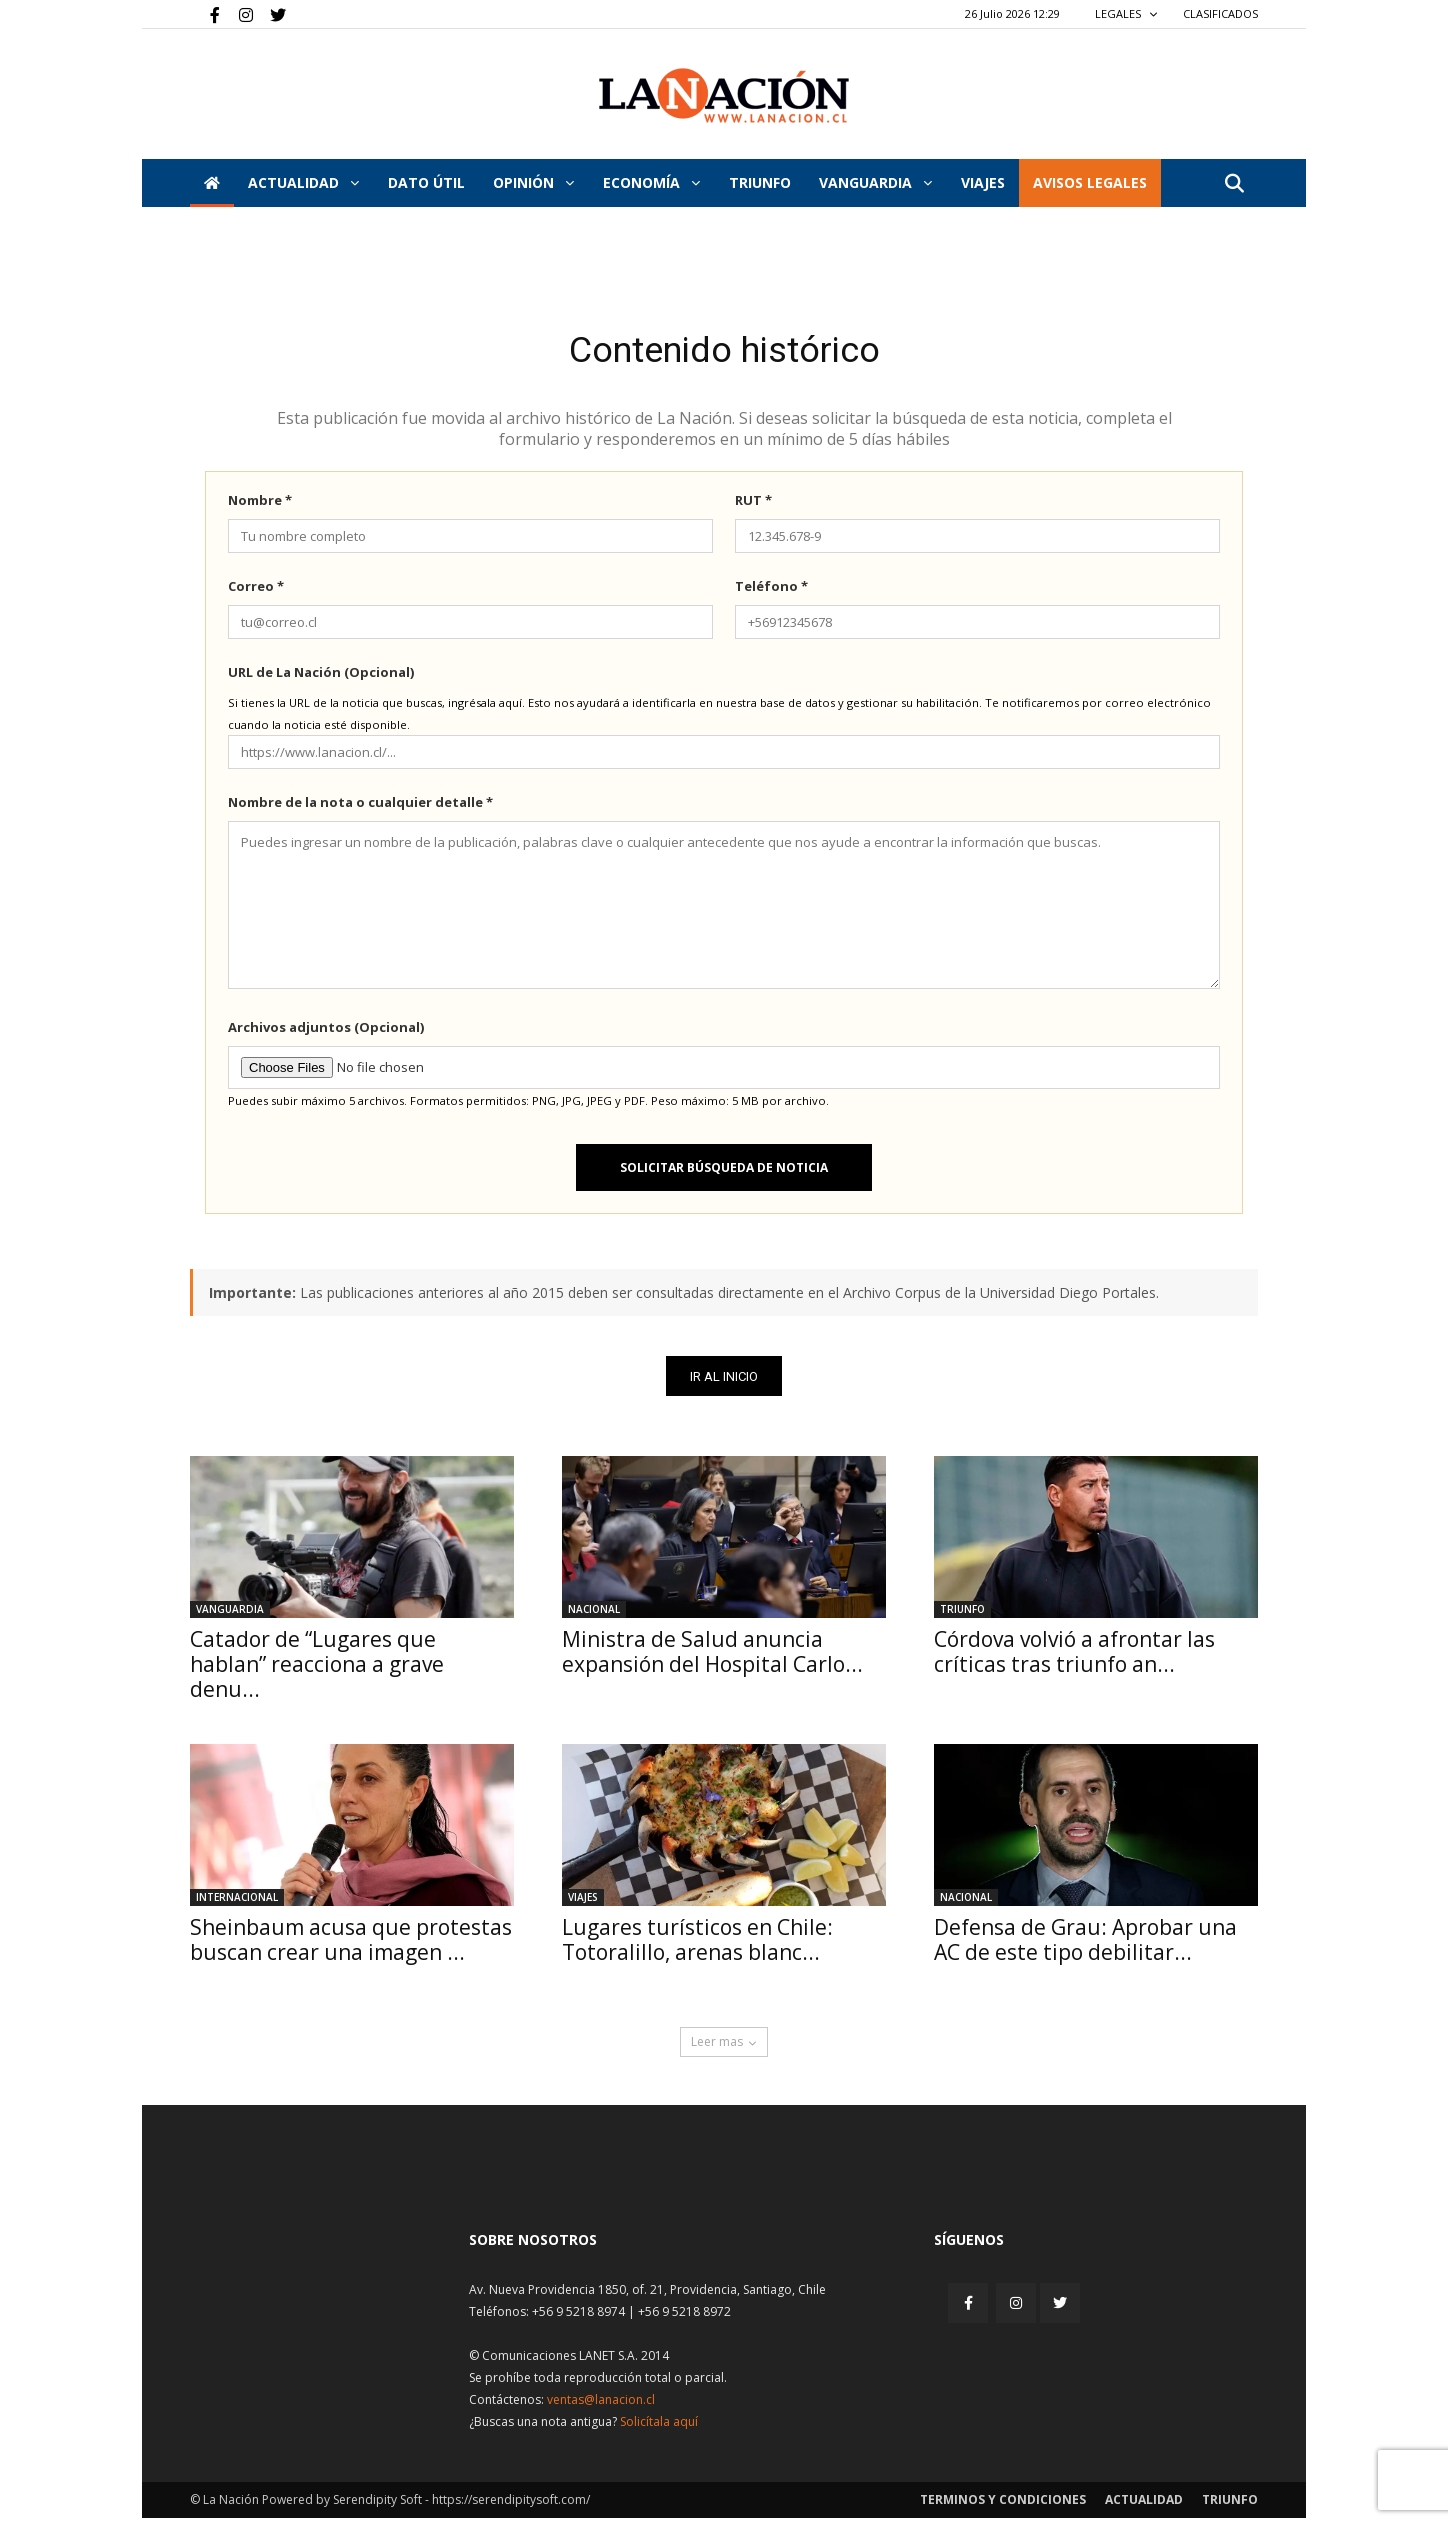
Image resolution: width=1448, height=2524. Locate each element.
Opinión (533, 182)
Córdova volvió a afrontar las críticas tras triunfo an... (1074, 1657)
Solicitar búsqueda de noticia (724, 1172)
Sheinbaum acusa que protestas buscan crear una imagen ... (351, 1945)
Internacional (237, 1903)
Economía (651, 182)
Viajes (583, 1903)
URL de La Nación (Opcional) (321, 677)
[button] (1234, 184)
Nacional (594, 1615)
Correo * (256, 591)
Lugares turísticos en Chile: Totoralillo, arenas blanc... (697, 1945)
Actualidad (303, 182)
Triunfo (760, 182)
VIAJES (983, 182)
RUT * (753, 505)
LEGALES (1126, 13)
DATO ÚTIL (426, 182)
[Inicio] (212, 183)
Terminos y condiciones (1003, 2505)
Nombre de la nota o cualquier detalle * (360, 807)
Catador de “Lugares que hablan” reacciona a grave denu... (317, 1670)
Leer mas (724, 2047)
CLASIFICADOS (1220, 13)
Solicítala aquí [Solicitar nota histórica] (659, 2427)
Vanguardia (875, 182)
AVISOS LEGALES (1090, 182)
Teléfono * (771, 591)
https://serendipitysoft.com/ (511, 2505)
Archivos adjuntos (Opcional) (326, 1032)
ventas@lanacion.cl (601, 2405)
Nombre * (260, 505)
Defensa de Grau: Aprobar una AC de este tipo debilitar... (1085, 1945)
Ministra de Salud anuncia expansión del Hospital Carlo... (712, 1657)
